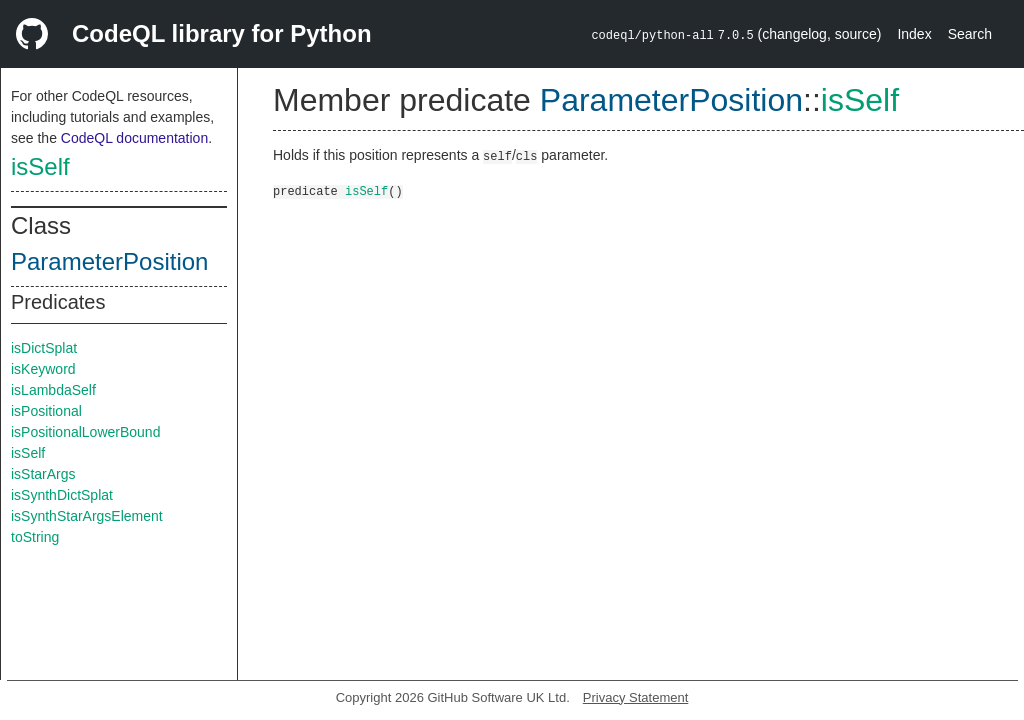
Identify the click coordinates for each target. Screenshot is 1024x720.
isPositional (46, 411)
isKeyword (43, 369)
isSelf (40, 166)
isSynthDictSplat (62, 495)
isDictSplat (44, 348)
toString (35, 537)
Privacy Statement (636, 697)
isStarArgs (43, 474)
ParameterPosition (109, 261)
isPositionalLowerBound (85, 432)
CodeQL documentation (134, 138)
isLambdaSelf (53, 390)
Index (914, 34)
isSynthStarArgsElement (87, 516)
